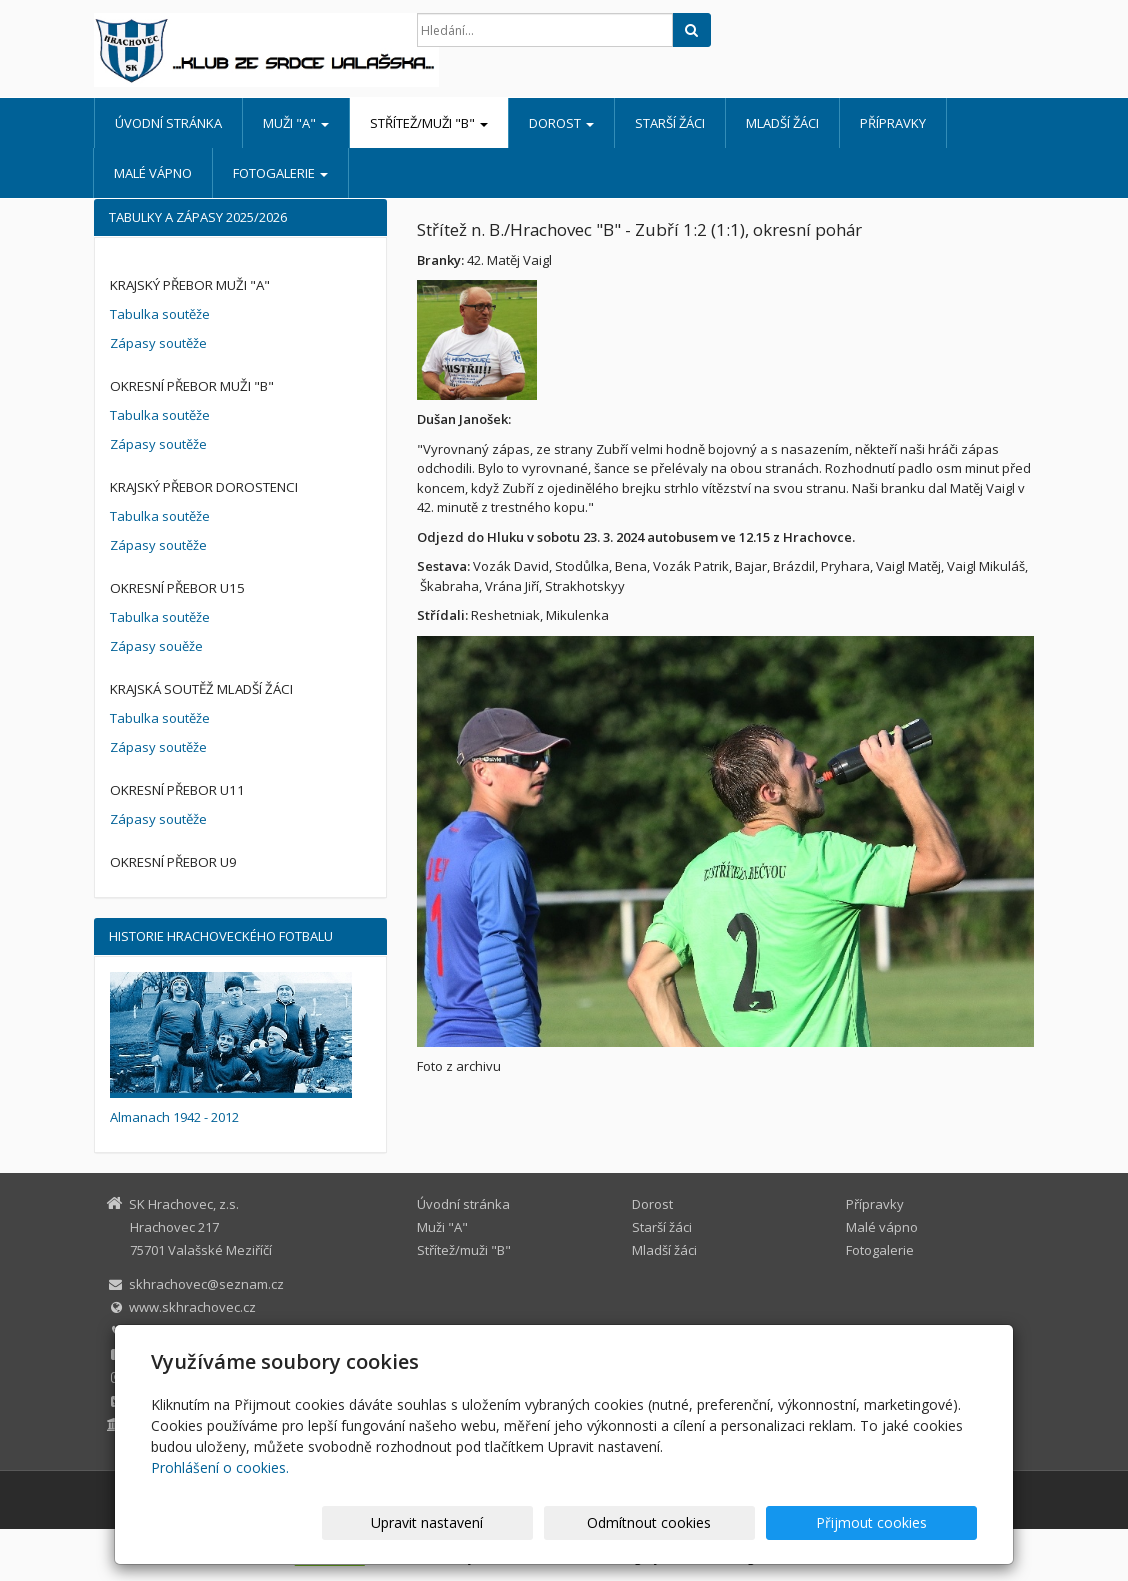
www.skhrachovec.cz (192, 1307)
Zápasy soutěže (158, 343)
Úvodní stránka (168, 123)
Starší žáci (670, 123)
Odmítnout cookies (737, 1522)
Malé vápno (153, 173)
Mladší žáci (782, 123)
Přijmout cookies (900, 1522)
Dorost (561, 123)
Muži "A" (296, 123)
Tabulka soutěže (160, 314)
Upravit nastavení (573, 1522)
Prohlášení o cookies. (220, 1467)
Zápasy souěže (156, 646)
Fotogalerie (280, 173)
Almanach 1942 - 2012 (174, 1117)
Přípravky (893, 123)
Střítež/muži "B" (429, 123)
